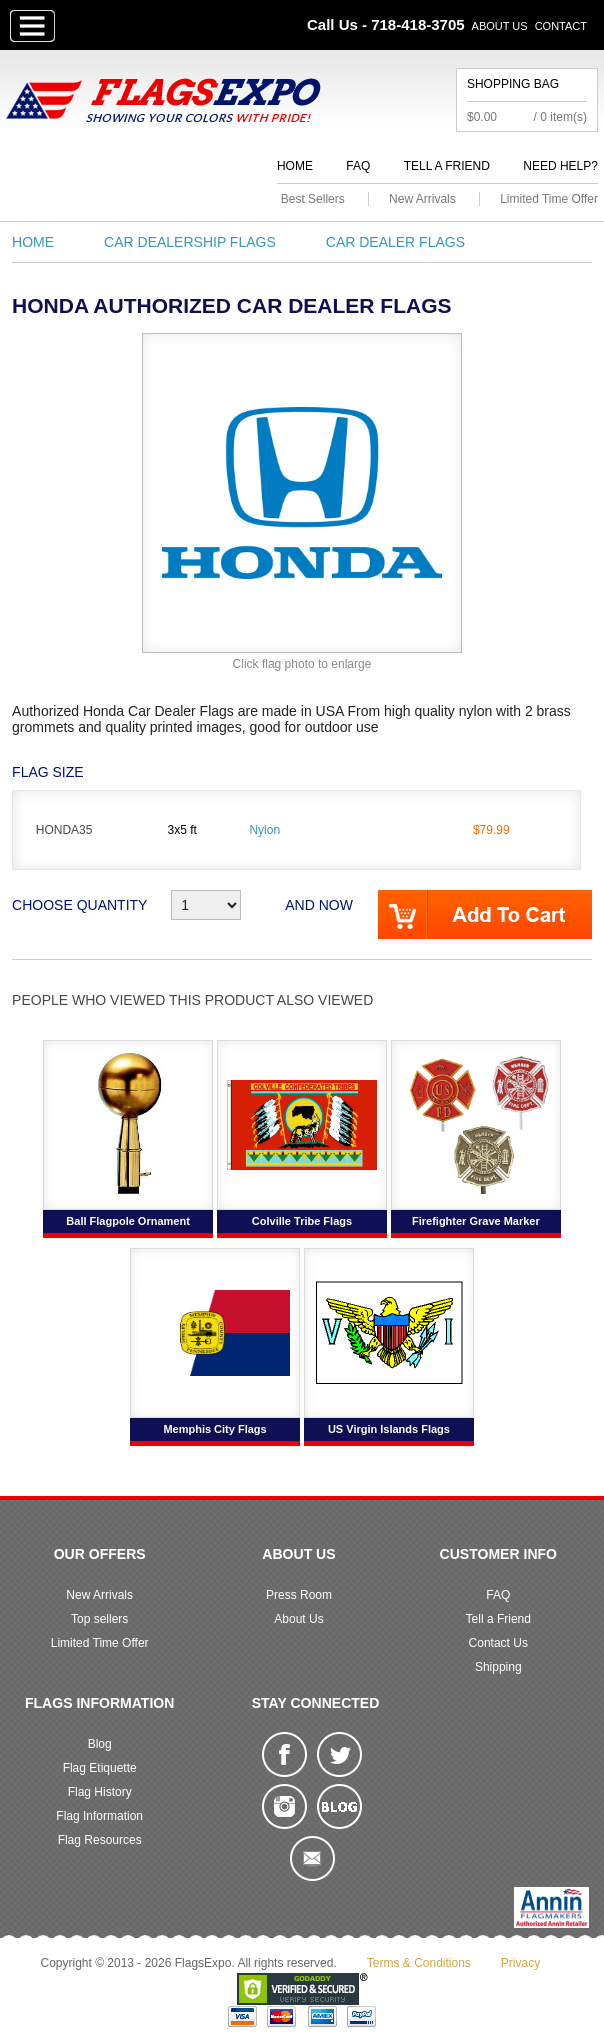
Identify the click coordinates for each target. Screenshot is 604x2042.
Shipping (498, 1667)
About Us (500, 26)
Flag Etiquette (100, 1768)
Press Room (299, 1595)
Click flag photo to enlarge (302, 664)
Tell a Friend (447, 166)
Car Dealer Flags (395, 242)
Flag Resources (100, 1840)
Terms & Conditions (419, 1963)
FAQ (358, 166)
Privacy (520, 1963)
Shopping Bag (513, 84)
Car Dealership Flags (190, 242)
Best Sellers (313, 199)
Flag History (100, 1792)
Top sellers (99, 1619)
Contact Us (498, 1643)
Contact (561, 26)
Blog (100, 1744)
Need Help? (560, 166)
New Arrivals (422, 199)
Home (295, 166)
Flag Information (99, 1816)
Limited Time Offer (549, 199)
